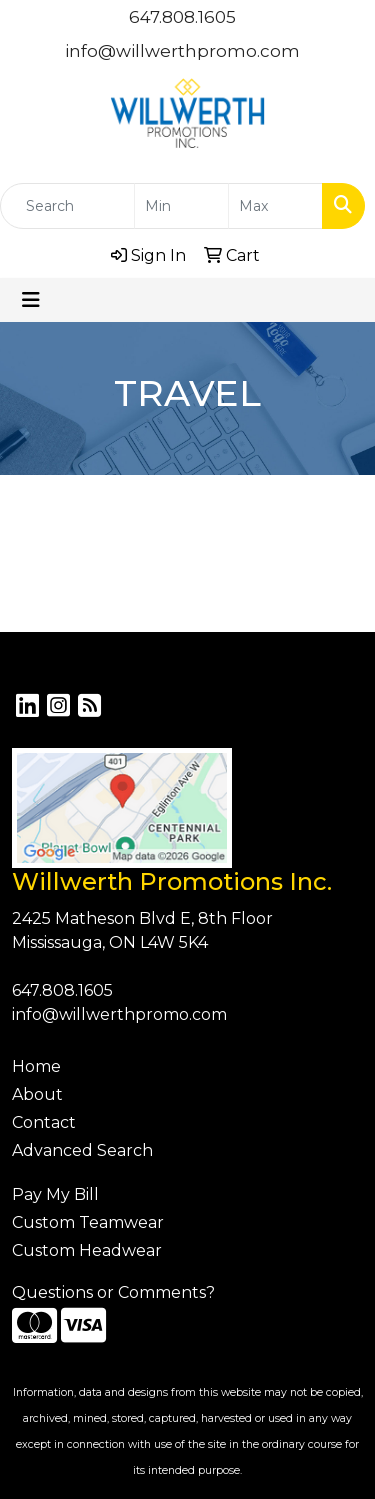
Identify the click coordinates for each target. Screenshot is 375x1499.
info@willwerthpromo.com (182, 51)
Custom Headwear (87, 1250)
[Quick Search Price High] (275, 206)
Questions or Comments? (113, 1292)
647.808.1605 (182, 17)
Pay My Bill (55, 1194)
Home (36, 1066)
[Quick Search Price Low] (181, 206)
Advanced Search (82, 1150)
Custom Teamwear (88, 1222)
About (37, 1094)
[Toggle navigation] (31, 300)
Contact (44, 1122)
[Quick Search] (67, 206)
